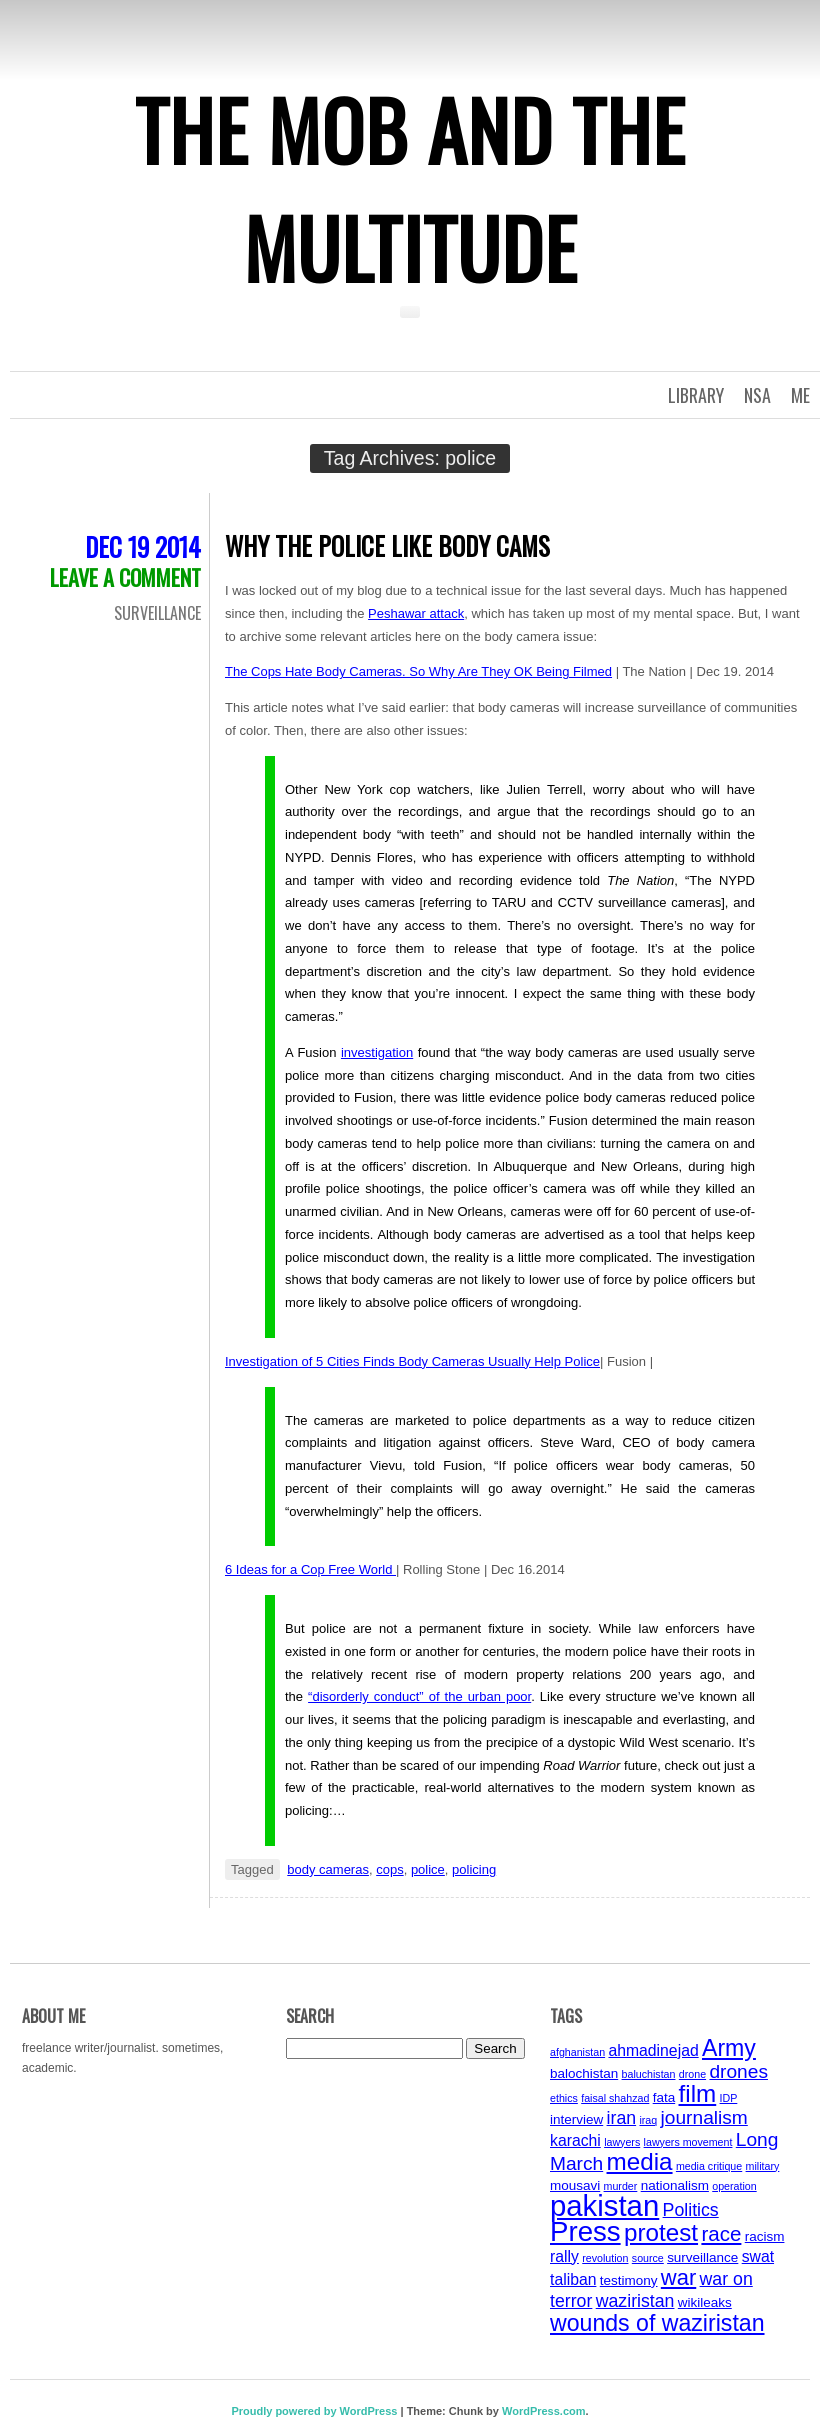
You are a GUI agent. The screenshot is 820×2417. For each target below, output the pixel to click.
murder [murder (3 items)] (621, 2186)
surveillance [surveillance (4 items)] (702, 2257)
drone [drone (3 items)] (692, 2074)
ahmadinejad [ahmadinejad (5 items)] (653, 2050)
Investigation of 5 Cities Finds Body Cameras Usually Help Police (412, 1361)
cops (389, 1869)
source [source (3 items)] (648, 2258)
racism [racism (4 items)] (765, 2236)
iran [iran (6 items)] (622, 2118)
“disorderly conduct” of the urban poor (419, 1696)
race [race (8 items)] (721, 2233)
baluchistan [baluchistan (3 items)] (649, 2074)
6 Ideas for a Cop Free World (310, 1569)
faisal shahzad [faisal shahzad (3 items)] (615, 2098)
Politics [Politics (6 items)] (691, 2210)
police (428, 1869)
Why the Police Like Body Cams (387, 545)
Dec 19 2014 (143, 546)
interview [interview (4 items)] (576, 2119)
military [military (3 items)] (763, 2166)
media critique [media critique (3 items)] (709, 2166)
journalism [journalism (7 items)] (704, 2117)
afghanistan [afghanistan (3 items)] (577, 2052)
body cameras (328, 1869)
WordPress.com (544, 2411)
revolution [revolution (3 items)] (605, 2258)
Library (696, 395)
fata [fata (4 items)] (664, 2097)
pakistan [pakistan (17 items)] (604, 2205)
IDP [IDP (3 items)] (729, 2098)
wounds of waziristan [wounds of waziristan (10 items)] (657, 2323)
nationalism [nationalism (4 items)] (675, 2185)
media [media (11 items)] (640, 2161)
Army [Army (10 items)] (729, 2048)
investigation (377, 1052)
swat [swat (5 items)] (758, 2256)
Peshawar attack (416, 613)
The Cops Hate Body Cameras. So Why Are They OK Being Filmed (418, 671)
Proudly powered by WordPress (314, 2411)
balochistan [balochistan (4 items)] (584, 2073)
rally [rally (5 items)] (564, 2256)
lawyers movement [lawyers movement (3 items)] (688, 2142)
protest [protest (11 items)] (661, 2232)
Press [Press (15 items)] (585, 2231)
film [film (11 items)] (698, 2093)
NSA (757, 395)
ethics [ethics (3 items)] (564, 2098)
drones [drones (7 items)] (738, 2071)
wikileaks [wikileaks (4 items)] (705, 2302)
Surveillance (157, 613)
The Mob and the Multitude (410, 188)
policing (474, 1869)
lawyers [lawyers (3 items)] (622, 2142)
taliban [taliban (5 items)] (573, 2279)
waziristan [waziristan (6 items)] (635, 2301)
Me (800, 395)
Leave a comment (125, 577)
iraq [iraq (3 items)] (648, 2120)
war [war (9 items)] (678, 2277)
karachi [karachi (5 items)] (575, 2140)
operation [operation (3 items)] (734, 2186)
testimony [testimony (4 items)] (629, 2280)
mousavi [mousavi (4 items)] (575, 2185)
